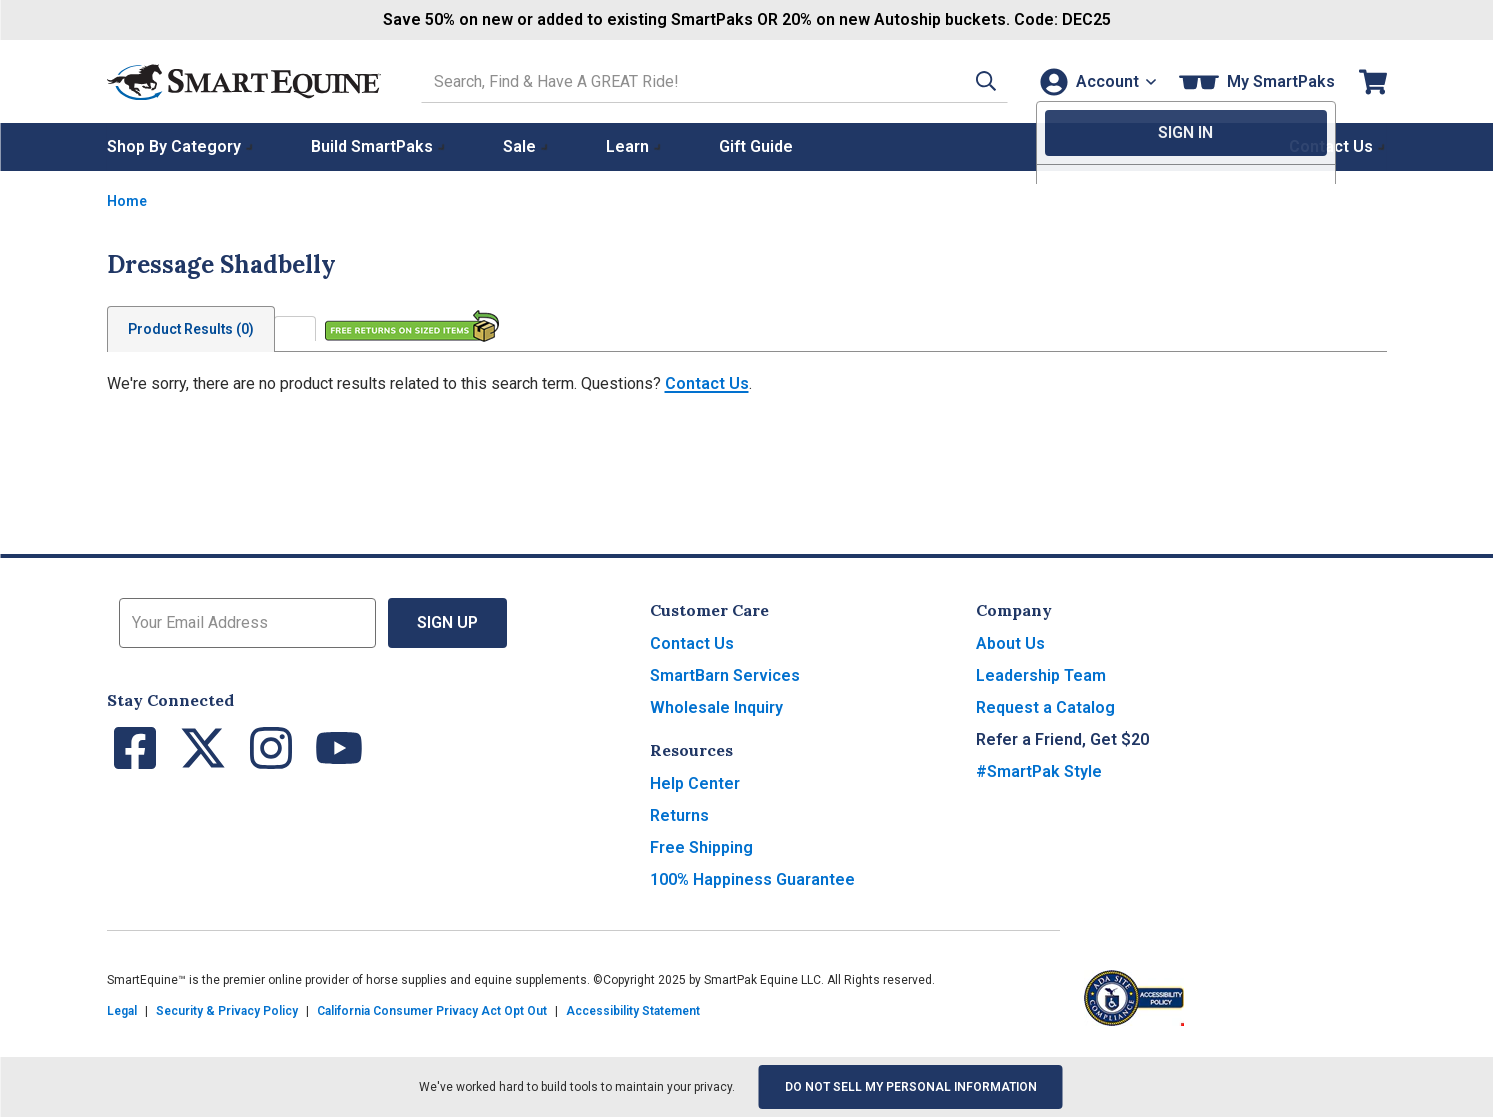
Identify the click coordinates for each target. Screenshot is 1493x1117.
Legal (122, 1011)
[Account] (1095, 81)
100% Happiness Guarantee (752, 879)
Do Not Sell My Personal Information (911, 1087)
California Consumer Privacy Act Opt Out (432, 1011)
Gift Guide (756, 146)
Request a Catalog (1045, 707)
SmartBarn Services (725, 675)
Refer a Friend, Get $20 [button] (1062, 739)
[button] (974, 81)
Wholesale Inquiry (716, 707)
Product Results (191, 329)
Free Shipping (701, 847)
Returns (679, 815)
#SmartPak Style (1039, 771)
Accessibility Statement (633, 1011)
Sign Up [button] (447, 622)
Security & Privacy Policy (227, 1011)
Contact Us (707, 383)
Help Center (695, 783)
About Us (1010, 643)
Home (127, 201)
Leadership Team (1041, 675)
